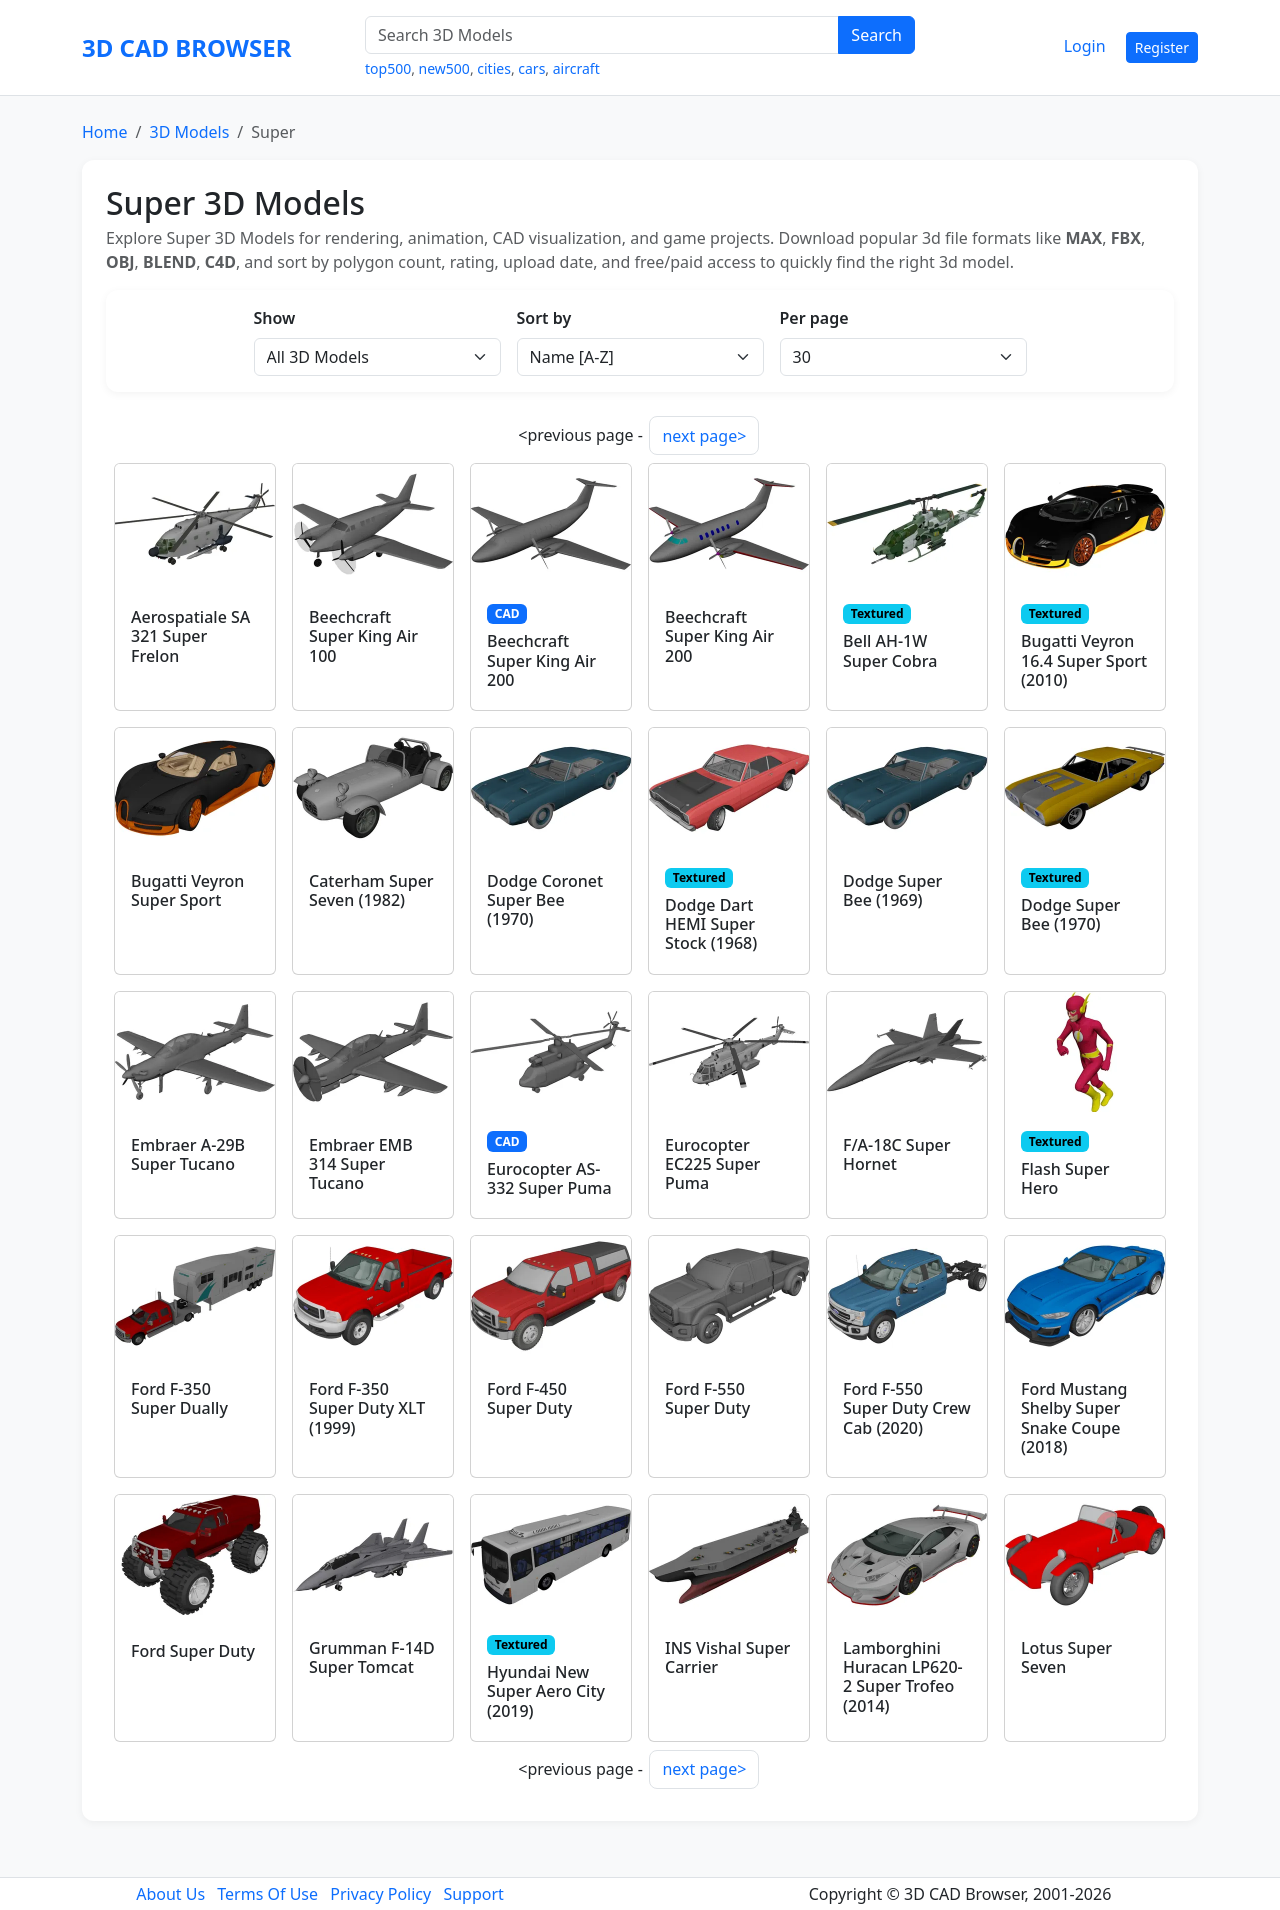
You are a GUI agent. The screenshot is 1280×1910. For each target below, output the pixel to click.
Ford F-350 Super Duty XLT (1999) (367, 1408)
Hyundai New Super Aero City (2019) (546, 1691)
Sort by (544, 318)
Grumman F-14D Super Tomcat (372, 1657)
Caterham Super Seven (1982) (371, 890)
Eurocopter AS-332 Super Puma (549, 1178)
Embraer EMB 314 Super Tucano (361, 1164)
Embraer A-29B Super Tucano (188, 1154)
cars (531, 68)
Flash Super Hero (1065, 1178)
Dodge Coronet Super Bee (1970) (545, 900)
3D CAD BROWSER (186, 47)
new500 (444, 68)
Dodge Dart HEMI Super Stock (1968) (711, 924)
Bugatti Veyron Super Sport (187, 890)
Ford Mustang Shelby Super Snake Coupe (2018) (1074, 1418)
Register (1162, 47)
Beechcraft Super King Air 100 (363, 636)
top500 (388, 68)
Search (876, 35)
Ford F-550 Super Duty (707, 1398)
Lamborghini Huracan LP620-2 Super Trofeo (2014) (903, 1677)
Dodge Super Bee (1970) (1070, 914)
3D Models (189, 132)
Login (1085, 46)
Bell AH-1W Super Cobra (890, 650)
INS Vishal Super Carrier (727, 1657)
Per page (814, 318)
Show (275, 318)
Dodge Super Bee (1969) (892, 890)
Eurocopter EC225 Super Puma (712, 1164)
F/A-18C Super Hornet (897, 1154)
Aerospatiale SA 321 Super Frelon (190, 636)
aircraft (576, 68)
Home (105, 132)
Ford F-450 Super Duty (529, 1398)
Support (473, 1894)
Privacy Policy (380, 1894)
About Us (170, 1894)
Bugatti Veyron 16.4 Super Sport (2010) (1084, 660)
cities (494, 68)
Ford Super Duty (193, 1651)
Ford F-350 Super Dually (179, 1398)
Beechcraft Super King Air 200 (541, 660)
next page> (704, 436)
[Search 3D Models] (602, 35)
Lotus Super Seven (1066, 1657)
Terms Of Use (267, 1894)
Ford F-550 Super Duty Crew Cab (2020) (907, 1408)
